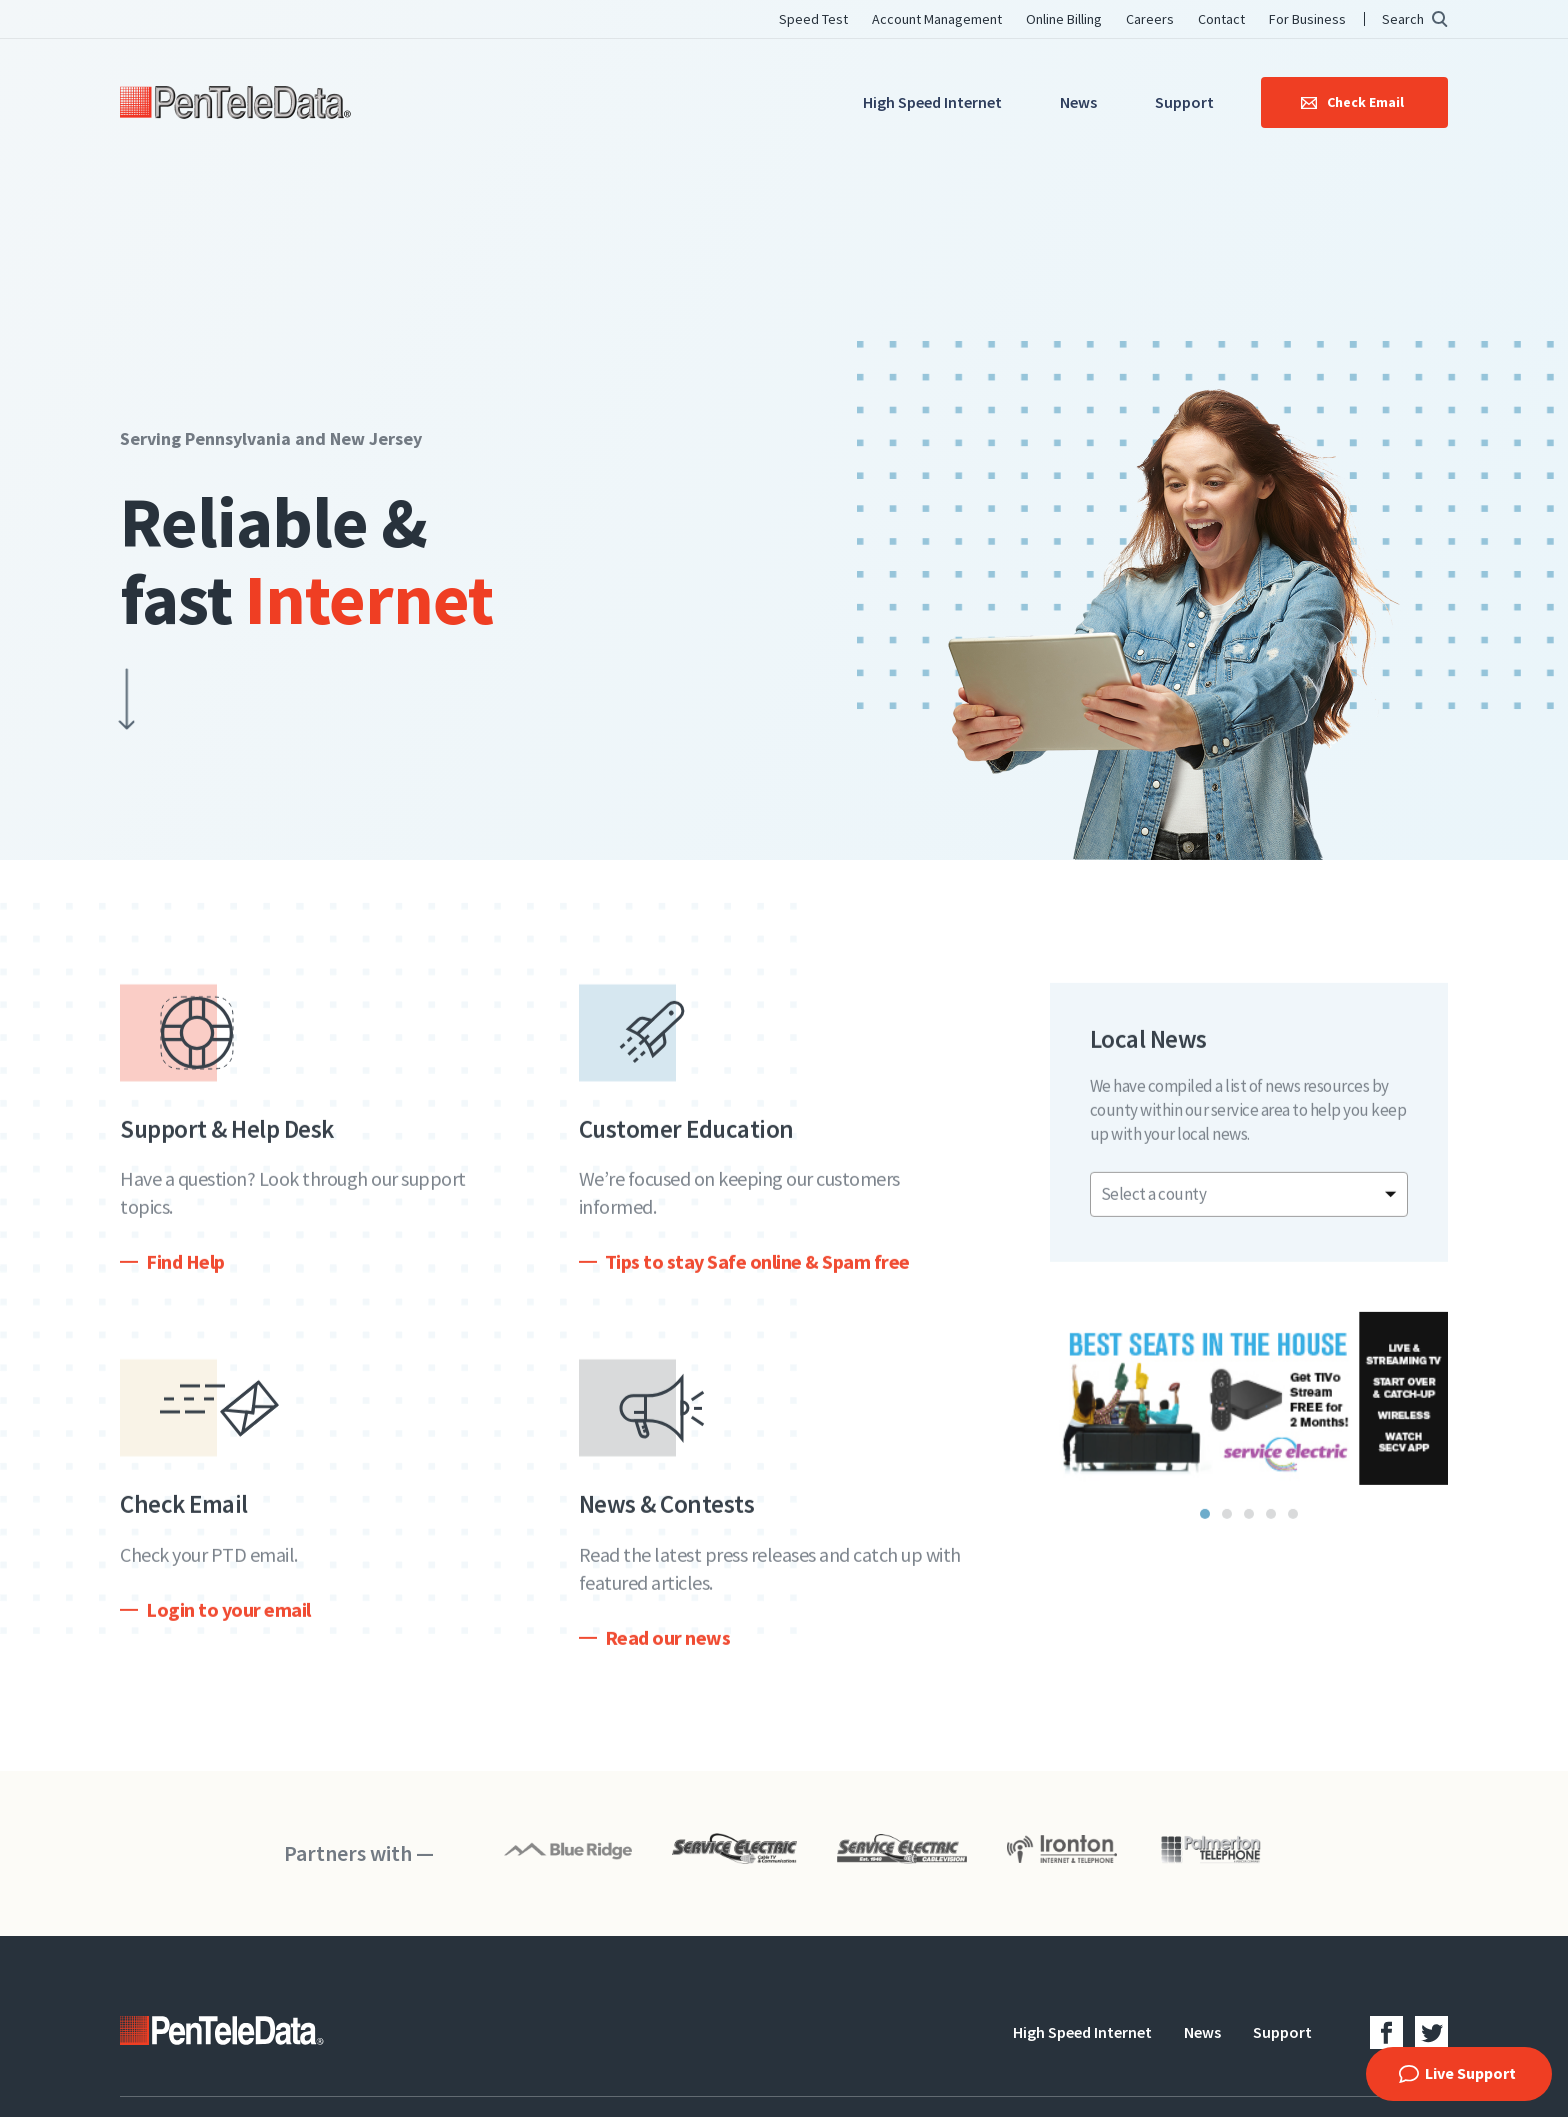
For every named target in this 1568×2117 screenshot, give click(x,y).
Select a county (1154, 1208)
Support (1184, 102)
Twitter (1431, 2032)
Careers (1150, 19)
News (1078, 102)
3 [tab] (1249, 1528)
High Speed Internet (932, 102)
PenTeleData (235, 102)
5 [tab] (1293, 1528)
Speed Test (813, 19)
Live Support (1470, 2073)
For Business (1307, 19)
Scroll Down (97, 703)
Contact (1221, 19)
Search (1403, 19)
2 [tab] (1227, 1528)
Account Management (937, 19)
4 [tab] (1271, 1528)
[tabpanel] (1249, 1412)
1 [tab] (1205, 1528)
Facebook (1386, 2032)
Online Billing (1064, 19)
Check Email (1365, 102)
